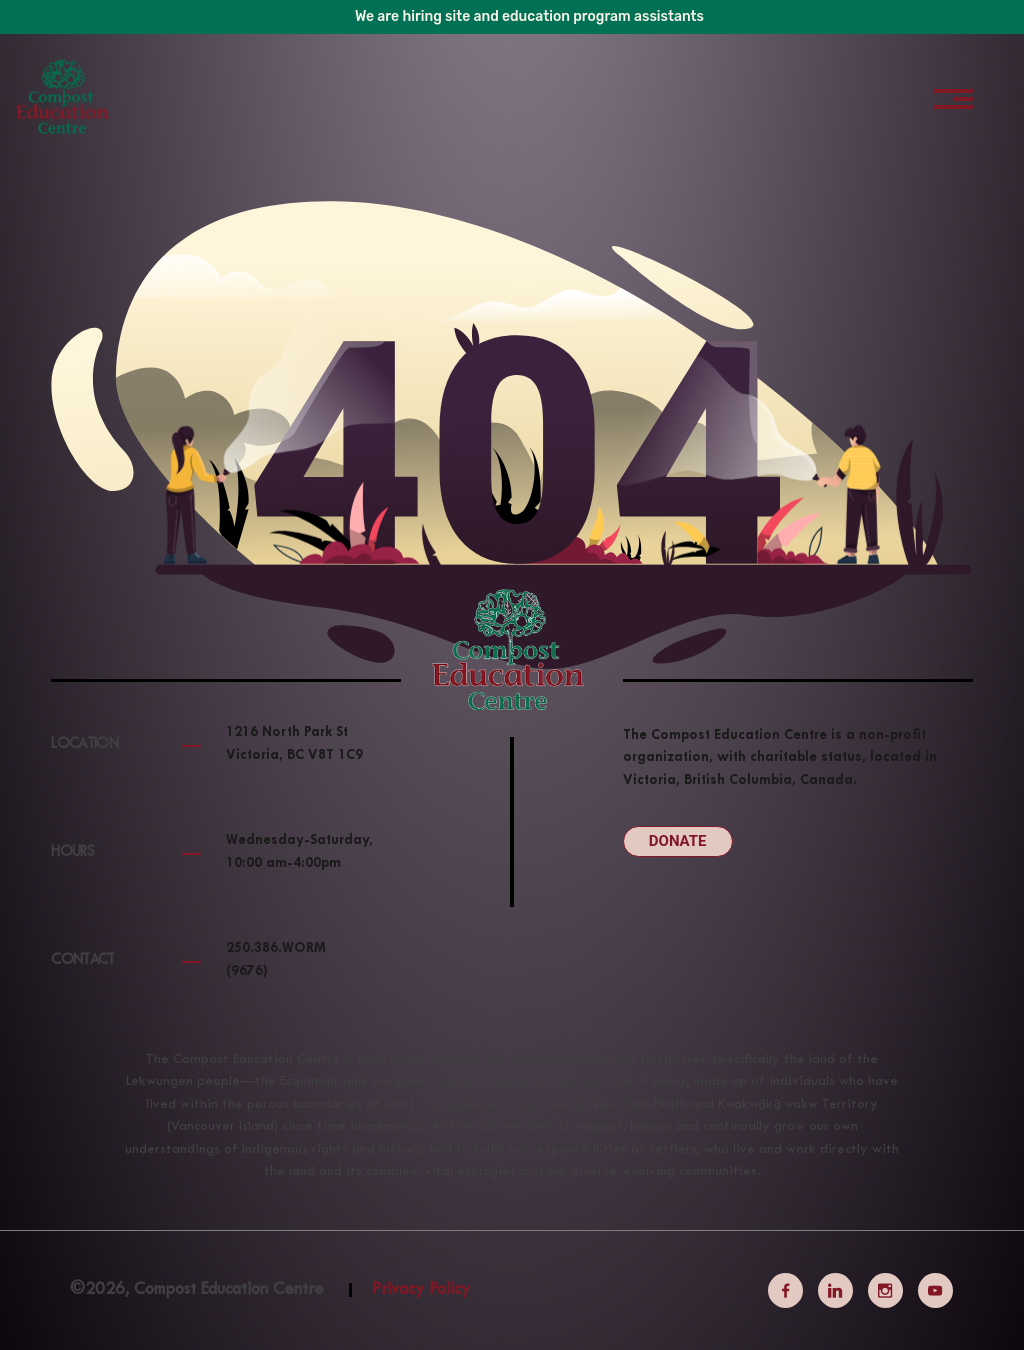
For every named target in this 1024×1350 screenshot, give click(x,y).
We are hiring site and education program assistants (529, 16)
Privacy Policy (421, 1290)
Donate (678, 841)
